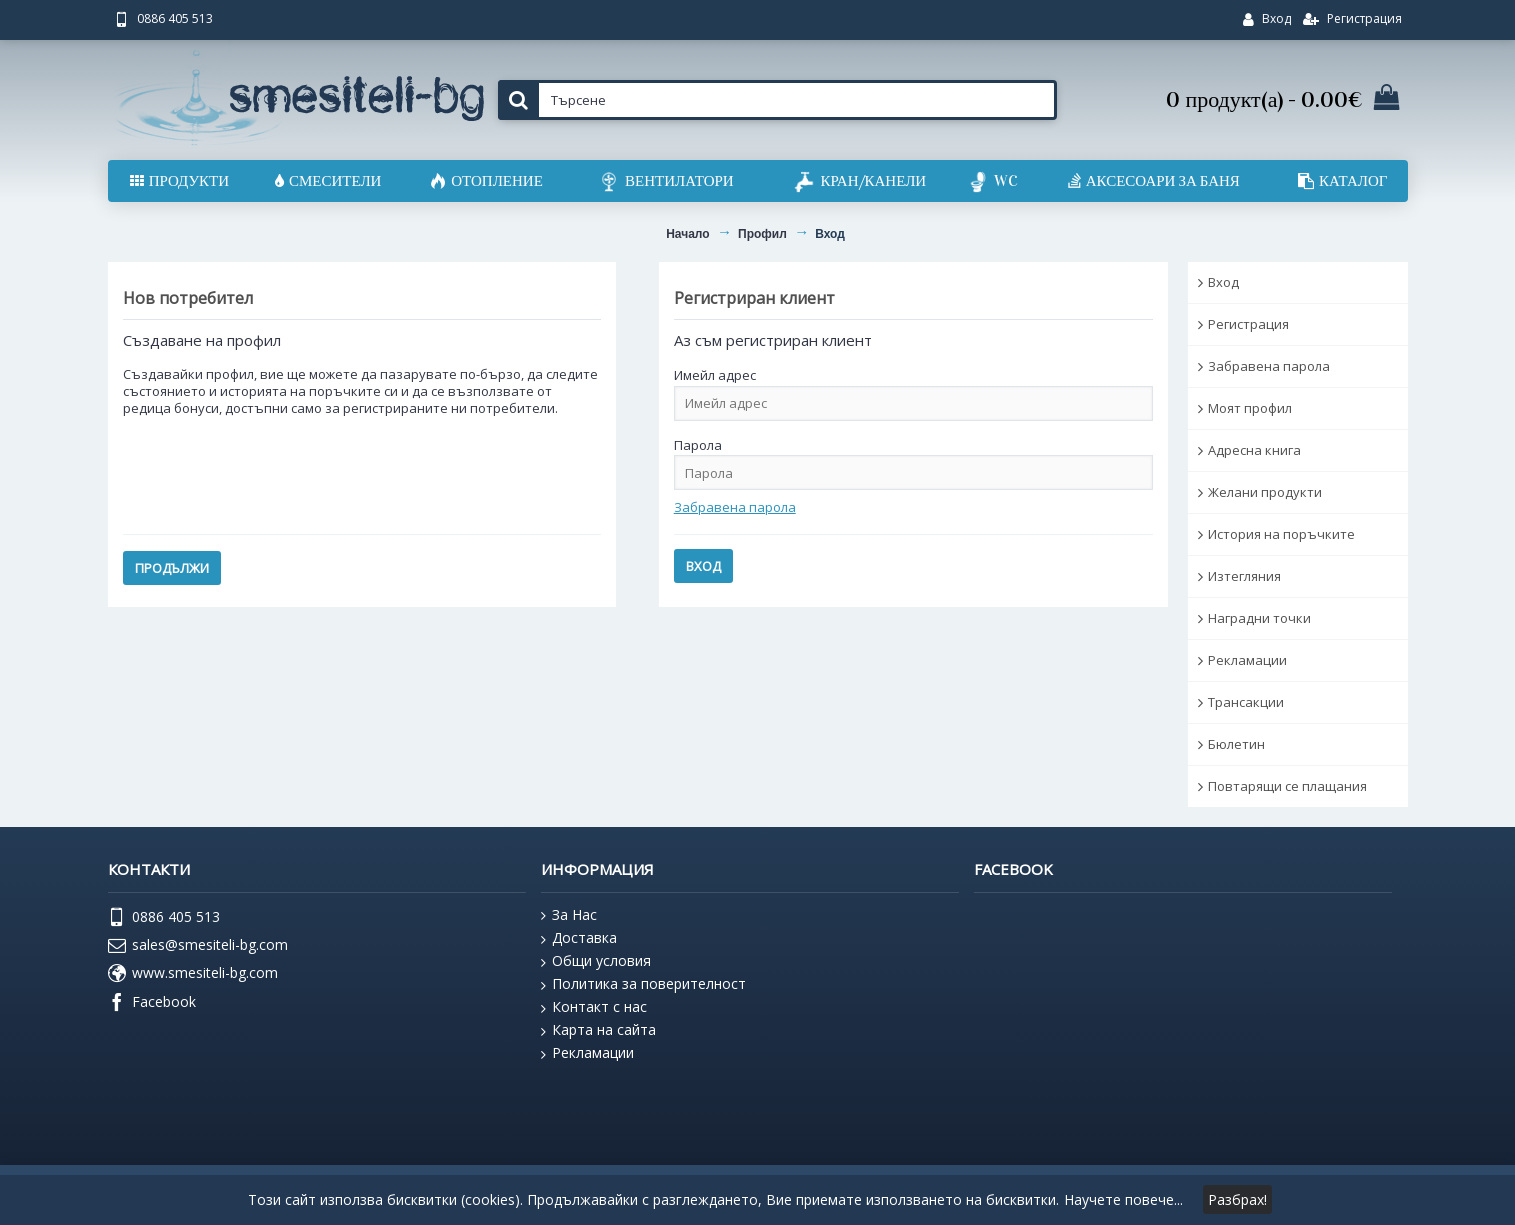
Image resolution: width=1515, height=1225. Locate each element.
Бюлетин (1236, 744)
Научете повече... (1123, 1199)
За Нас (569, 915)
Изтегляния (1244, 576)
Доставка (579, 938)
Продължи (172, 568)
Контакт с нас (594, 1007)
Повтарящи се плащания (1287, 786)
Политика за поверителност (643, 984)
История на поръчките (1281, 534)
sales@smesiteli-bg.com (198, 946)
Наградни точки (1259, 618)
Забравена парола (1269, 366)
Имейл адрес (715, 375)
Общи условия (596, 961)
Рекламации (1247, 660)
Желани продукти (1265, 492)
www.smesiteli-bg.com (193, 974)
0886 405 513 (164, 918)
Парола (698, 445)
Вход (1223, 282)
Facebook (152, 1003)
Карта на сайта (598, 1030)
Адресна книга (1254, 450)
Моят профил (1250, 408)
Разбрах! (1237, 1199)
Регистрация (1248, 324)
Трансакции (1246, 702)
